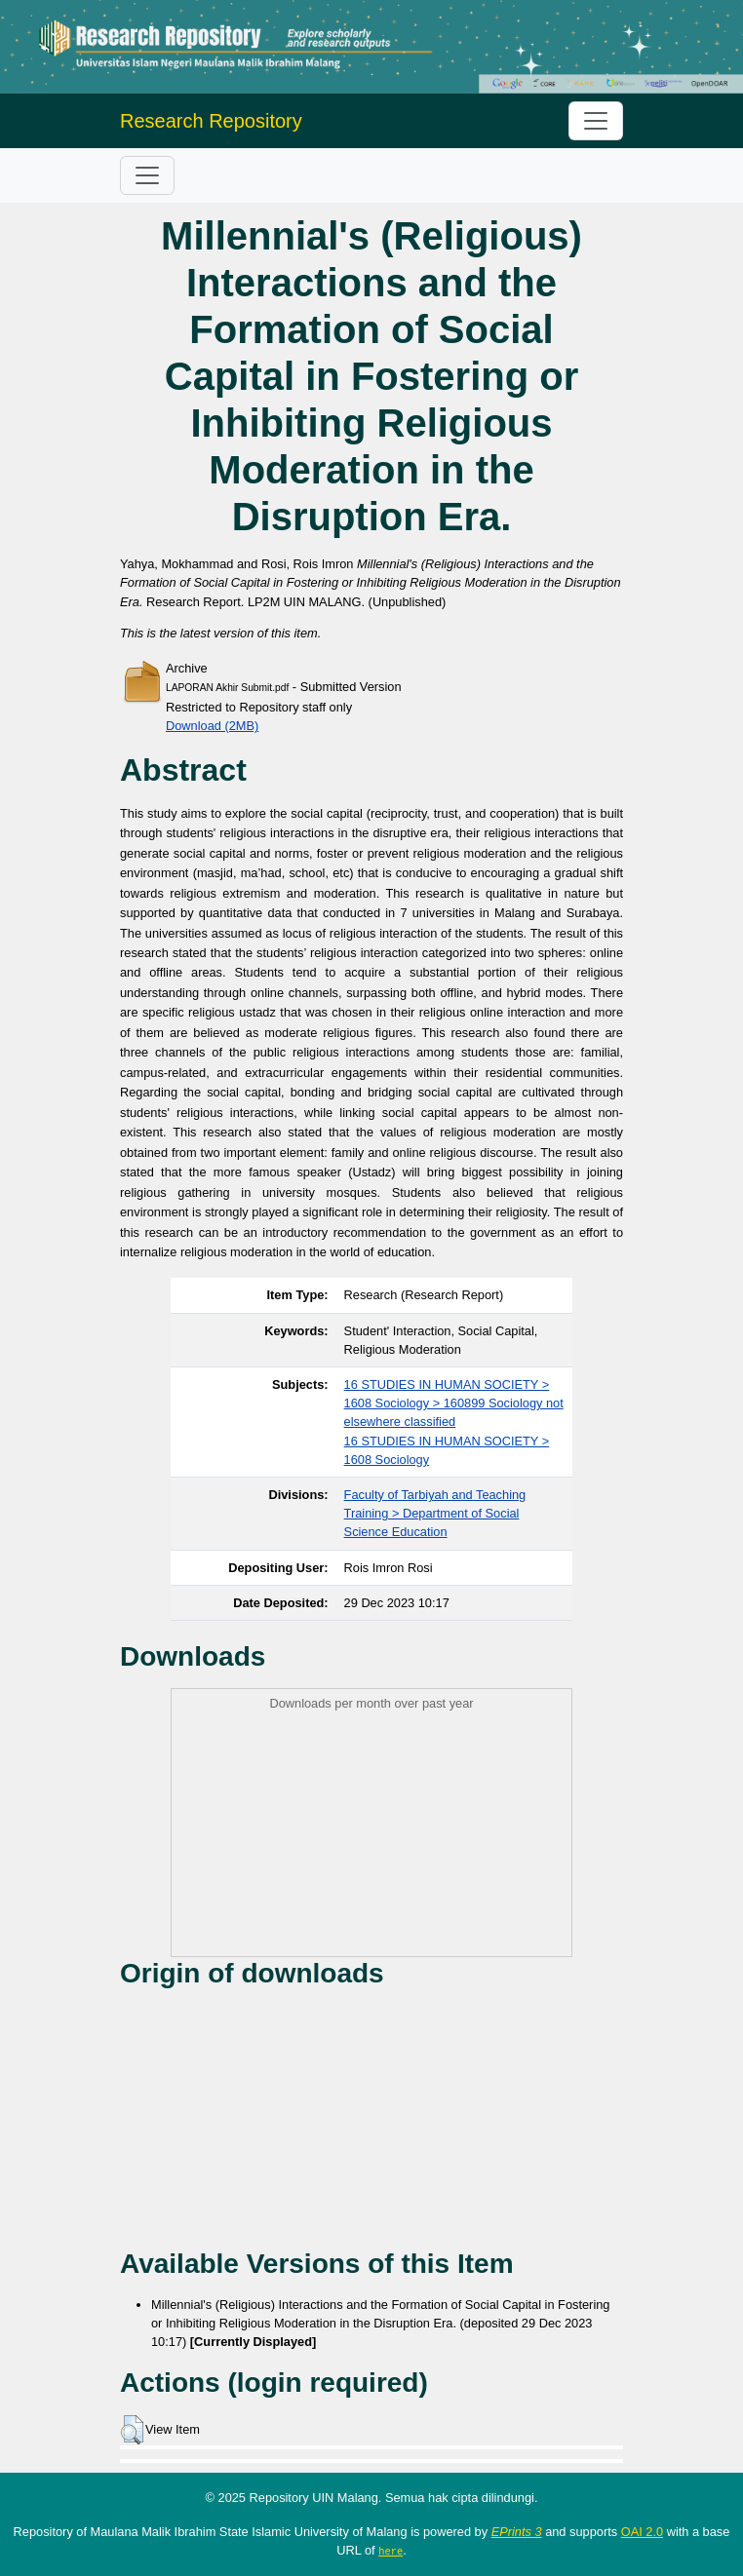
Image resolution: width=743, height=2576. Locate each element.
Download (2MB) (212, 725)
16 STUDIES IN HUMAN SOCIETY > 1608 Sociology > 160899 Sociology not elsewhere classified (454, 1403)
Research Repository (211, 121)
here (390, 2550)
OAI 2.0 (642, 2531)
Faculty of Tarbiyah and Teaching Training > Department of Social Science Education (435, 1513)
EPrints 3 (516, 2531)
